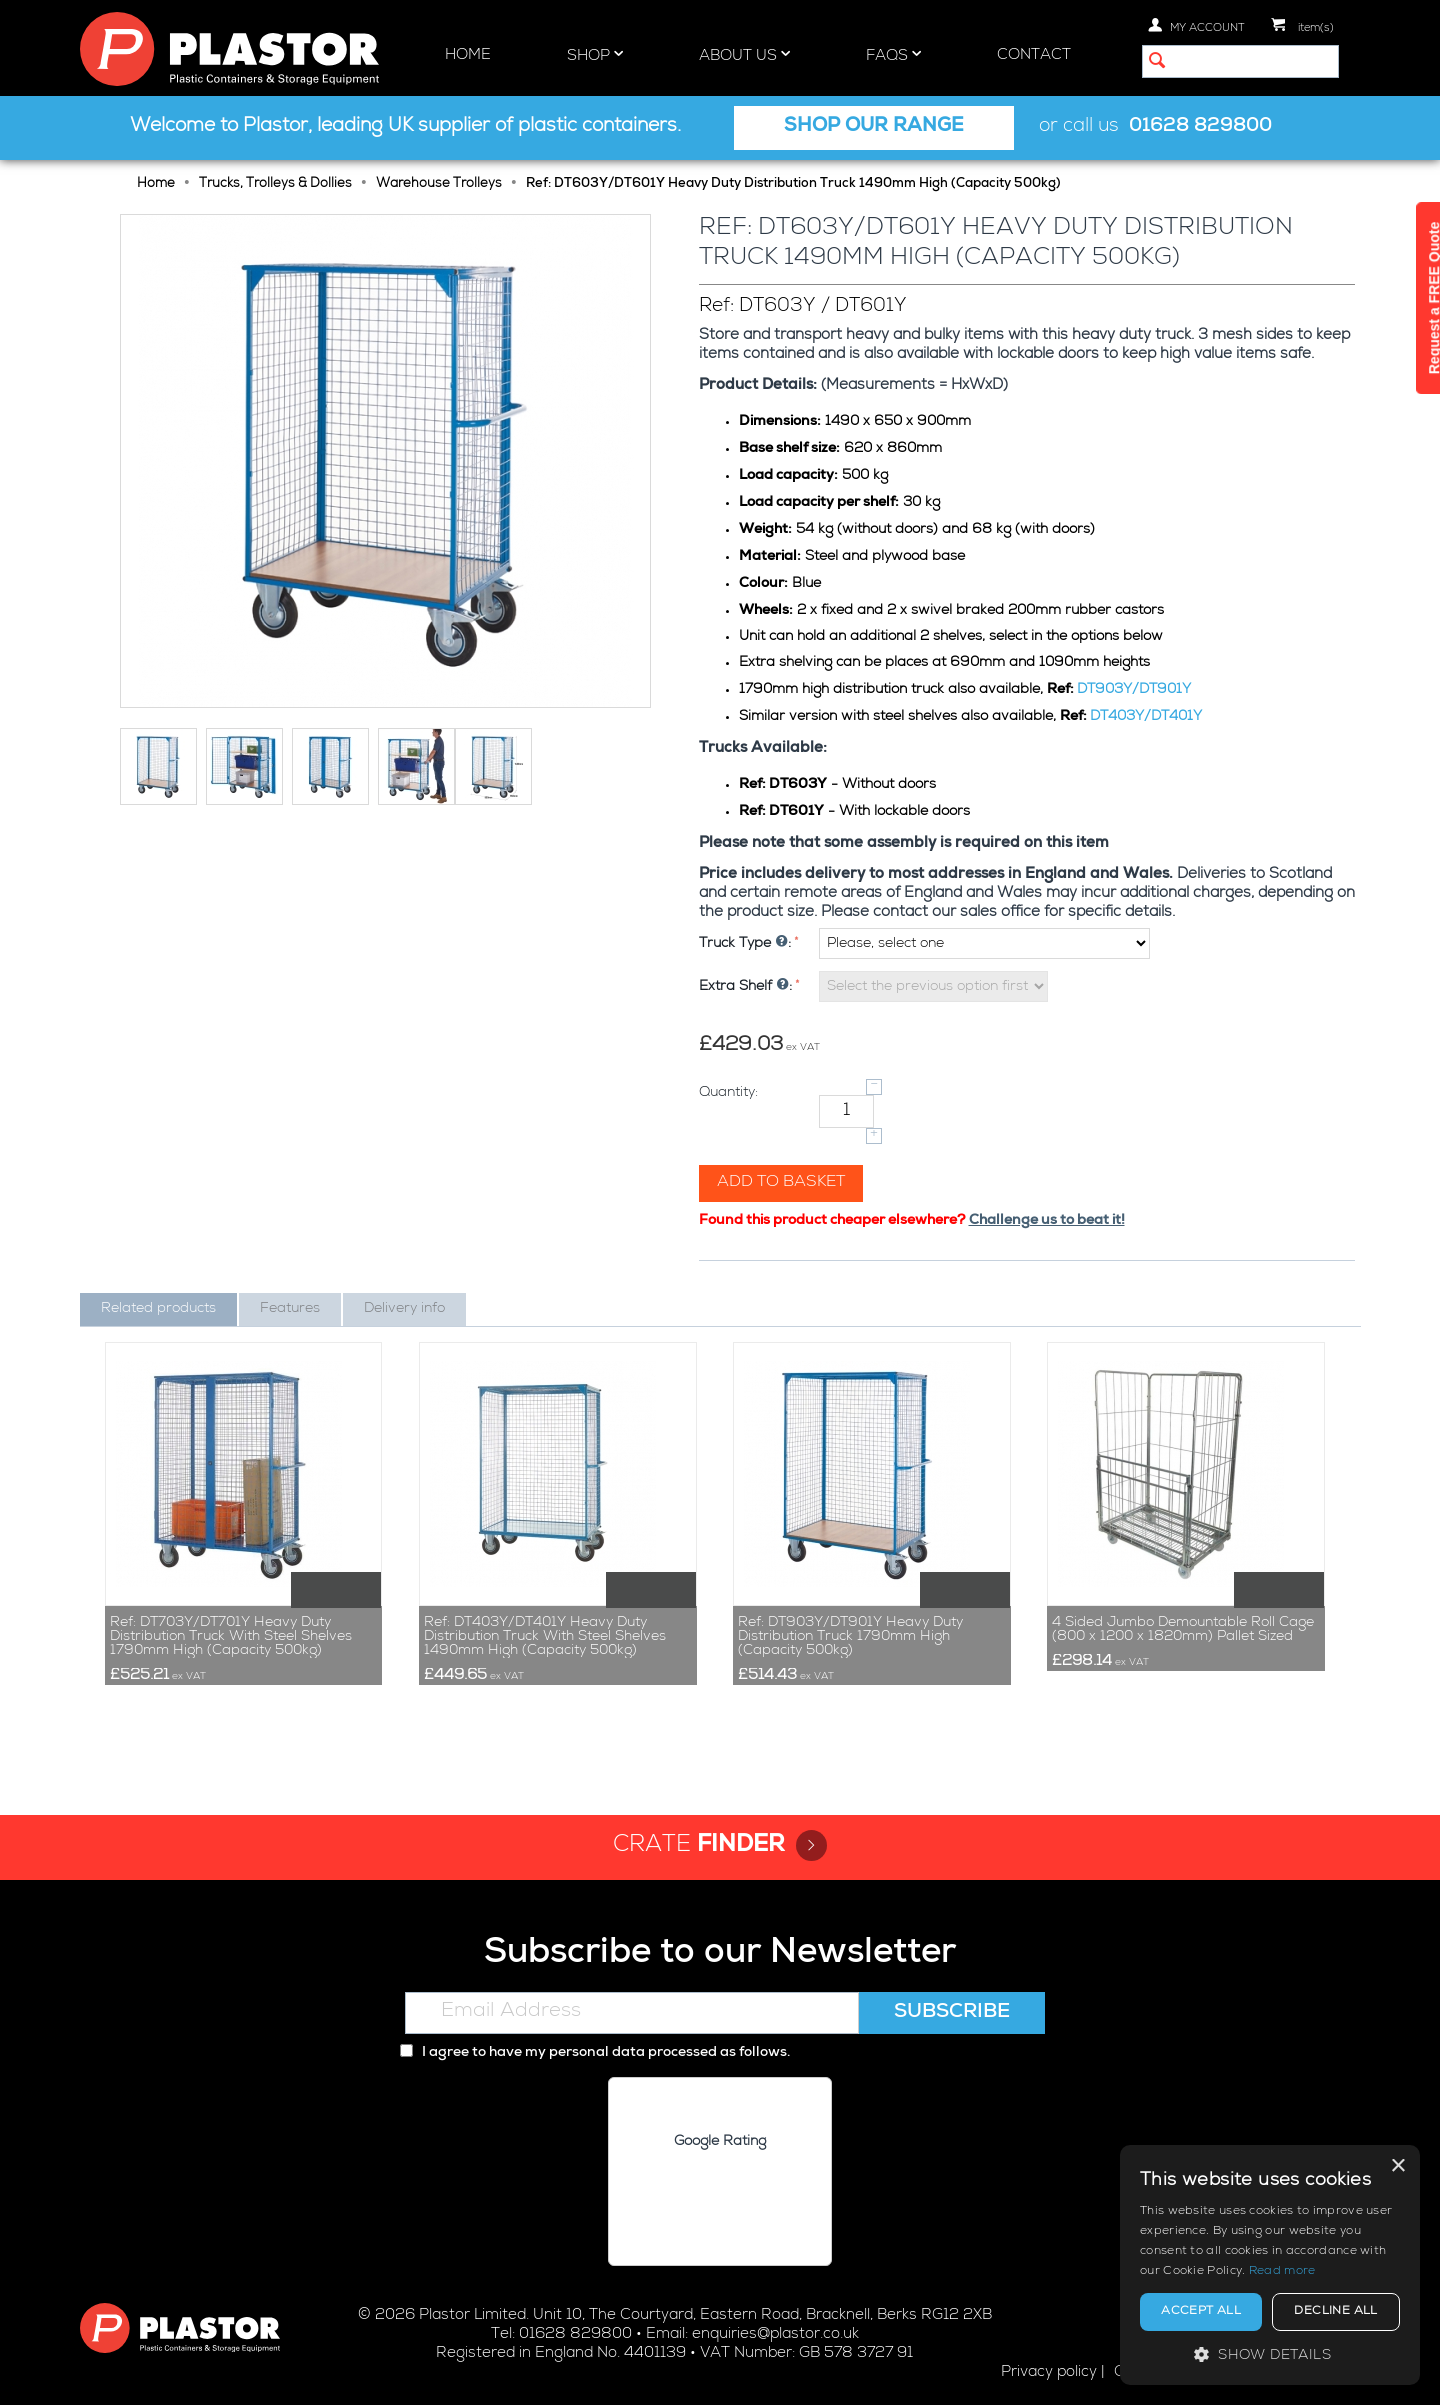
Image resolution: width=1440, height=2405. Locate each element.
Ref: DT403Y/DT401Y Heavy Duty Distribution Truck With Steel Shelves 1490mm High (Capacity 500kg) (545, 1637)
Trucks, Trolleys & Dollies (275, 184)
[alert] (1270, 2265)
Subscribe (952, 2013)
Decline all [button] (1335, 2312)
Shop (595, 55)
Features (290, 1309)
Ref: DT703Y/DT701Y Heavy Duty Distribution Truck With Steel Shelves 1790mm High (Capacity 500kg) (231, 1637)
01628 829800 (1200, 127)
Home (468, 55)
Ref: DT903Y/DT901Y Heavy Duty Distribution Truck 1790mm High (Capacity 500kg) (850, 1637)
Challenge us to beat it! (1047, 1221)
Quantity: (728, 1093)
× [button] (1397, 2166)
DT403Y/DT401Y (1146, 717)
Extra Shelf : (745, 987)
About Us (744, 55)
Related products (158, 1309)
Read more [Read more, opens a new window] (1282, 2272)
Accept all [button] (1201, 2312)
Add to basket (781, 1183)
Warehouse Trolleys (439, 184)
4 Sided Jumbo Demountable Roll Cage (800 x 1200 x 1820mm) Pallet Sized (1183, 1630)
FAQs (893, 55)
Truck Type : (745, 944)
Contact (1034, 55)
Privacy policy (1049, 2372)
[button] (1270, 2354)
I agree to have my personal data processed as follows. (595, 2053)
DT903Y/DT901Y (1134, 690)
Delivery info (404, 1309)
